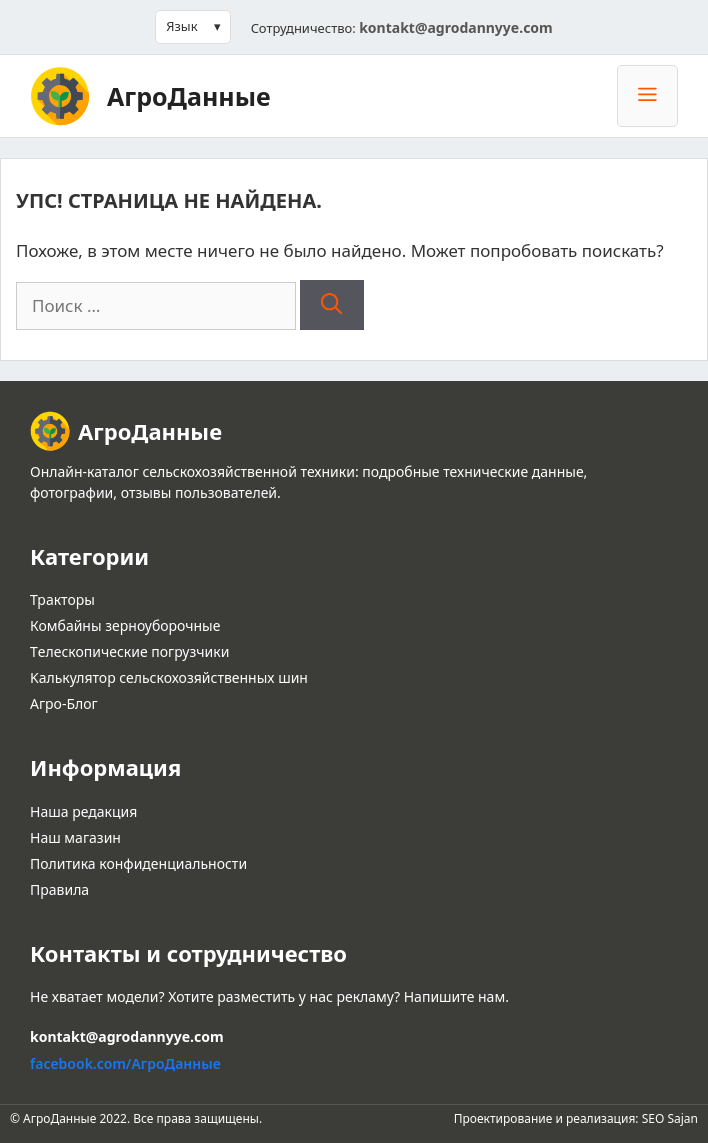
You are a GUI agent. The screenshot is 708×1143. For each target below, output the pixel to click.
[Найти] (331, 305)
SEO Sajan (670, 1118)
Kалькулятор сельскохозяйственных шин (169, 677)
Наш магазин (75, 837)
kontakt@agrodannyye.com (456, 27)
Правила (59, 889)
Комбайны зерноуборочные (125, 625)
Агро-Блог (64, 703)
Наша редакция (83, 811)
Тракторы (62, 599)
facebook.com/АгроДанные (125, 1063)
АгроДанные (189, 96)
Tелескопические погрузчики (129, 651)
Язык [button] (181, 26)
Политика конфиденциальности (138, 863)
